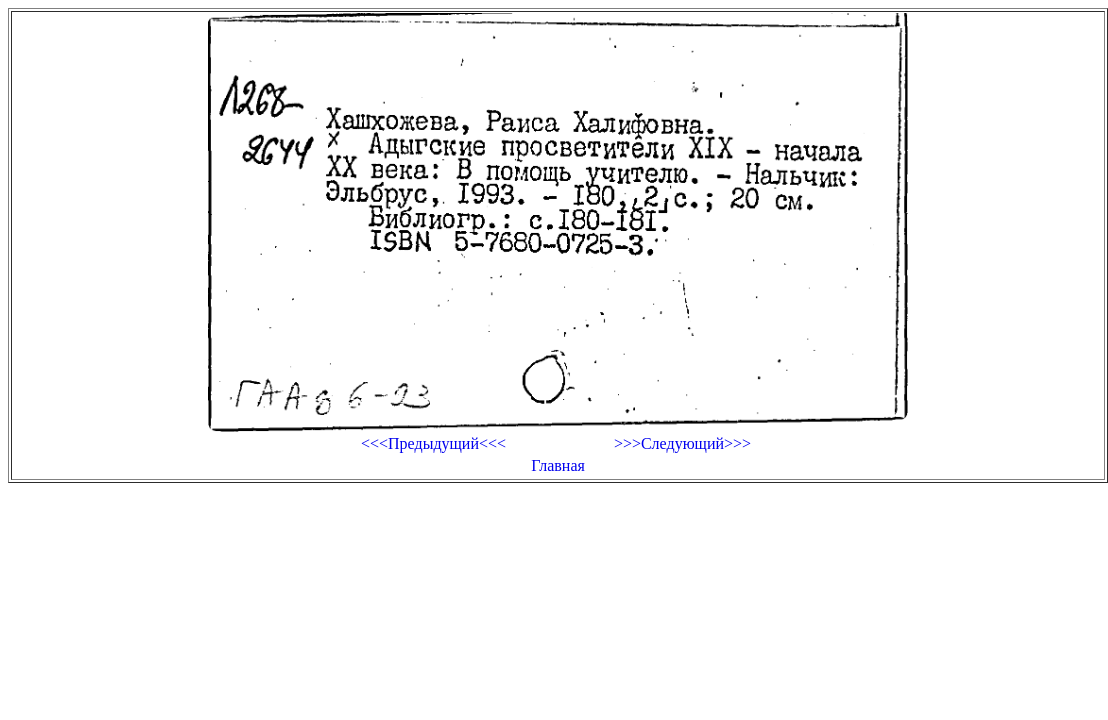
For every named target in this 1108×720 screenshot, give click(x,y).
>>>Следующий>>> (682, 443)
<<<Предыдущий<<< (433, 443)
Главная (558, 465)
